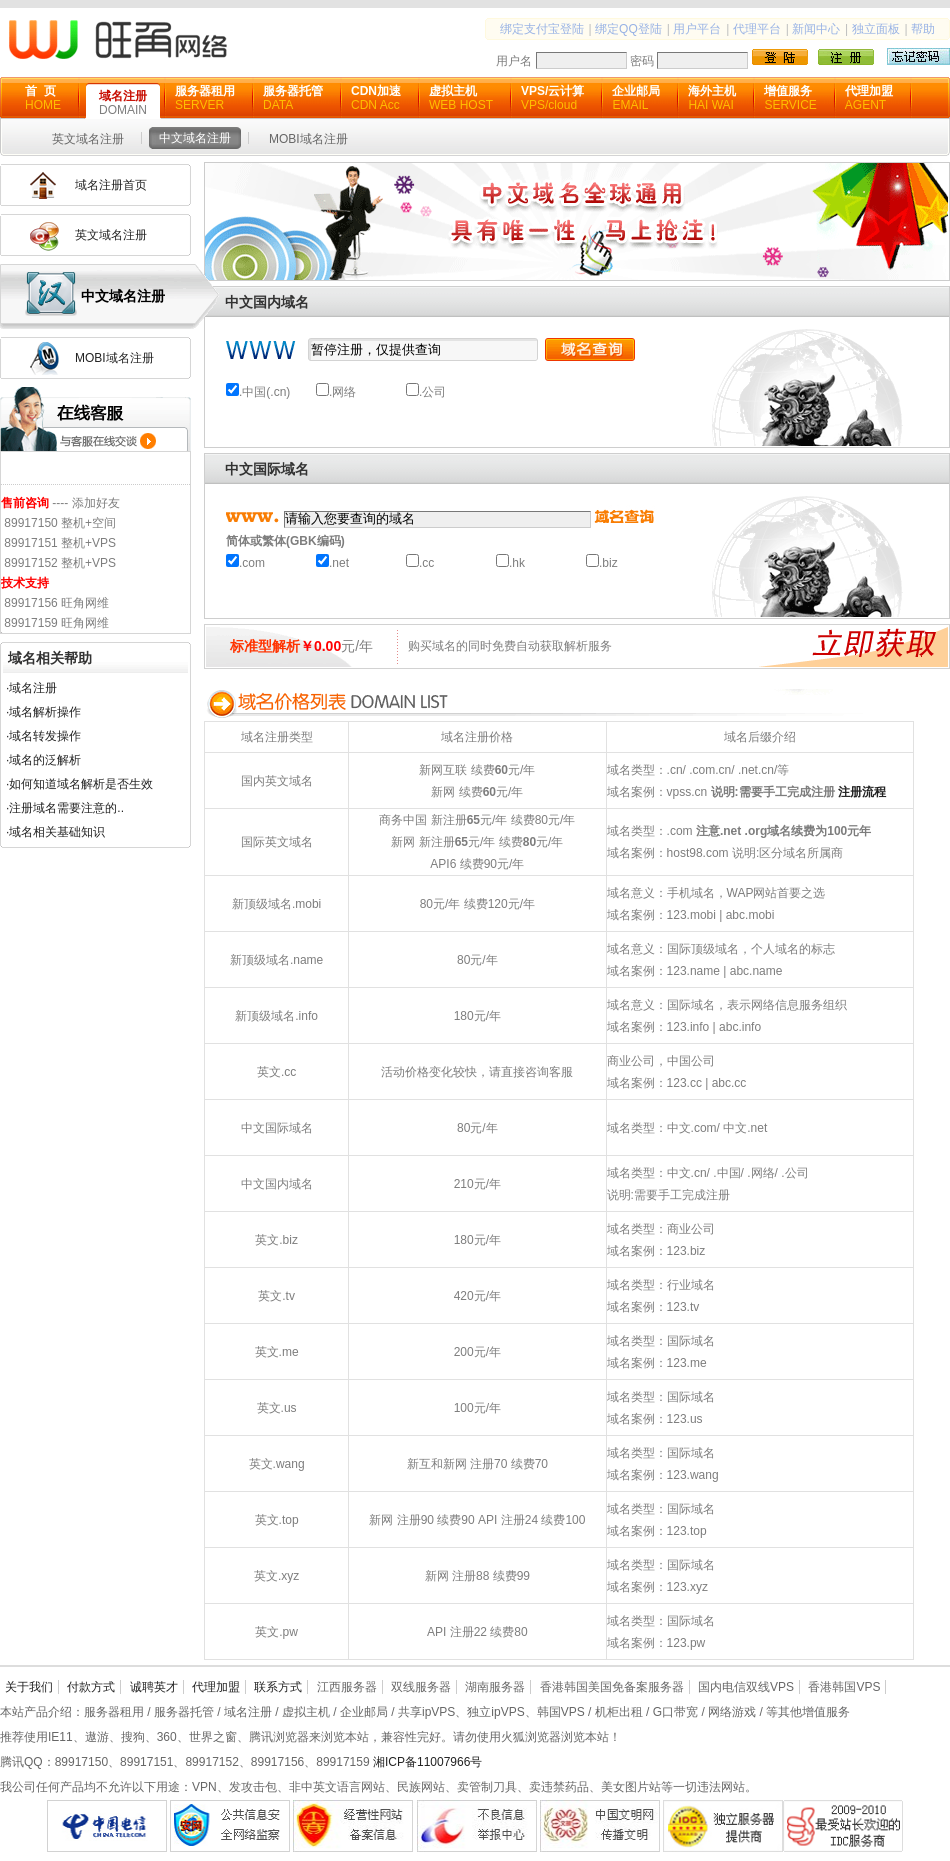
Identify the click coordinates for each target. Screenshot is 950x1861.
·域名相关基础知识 (55, 832)
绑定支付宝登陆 (542, 29)
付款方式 (91, 1687)
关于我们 (29, 1687)
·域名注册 (31, 688)
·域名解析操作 (43, 712)
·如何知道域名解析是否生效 (79, 784)
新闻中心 (816, 29)
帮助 (923, 29)
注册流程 (862, 792)
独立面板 (876, 29)
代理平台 (757, 29)
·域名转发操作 (43, 736)
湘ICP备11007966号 (427, 1762)
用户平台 (697, 29)
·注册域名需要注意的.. (65, 808)
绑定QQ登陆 (628, 29)
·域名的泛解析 (43, 760)
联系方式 (278, 1687)
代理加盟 (216, 1687)
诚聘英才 (154, 1687)
